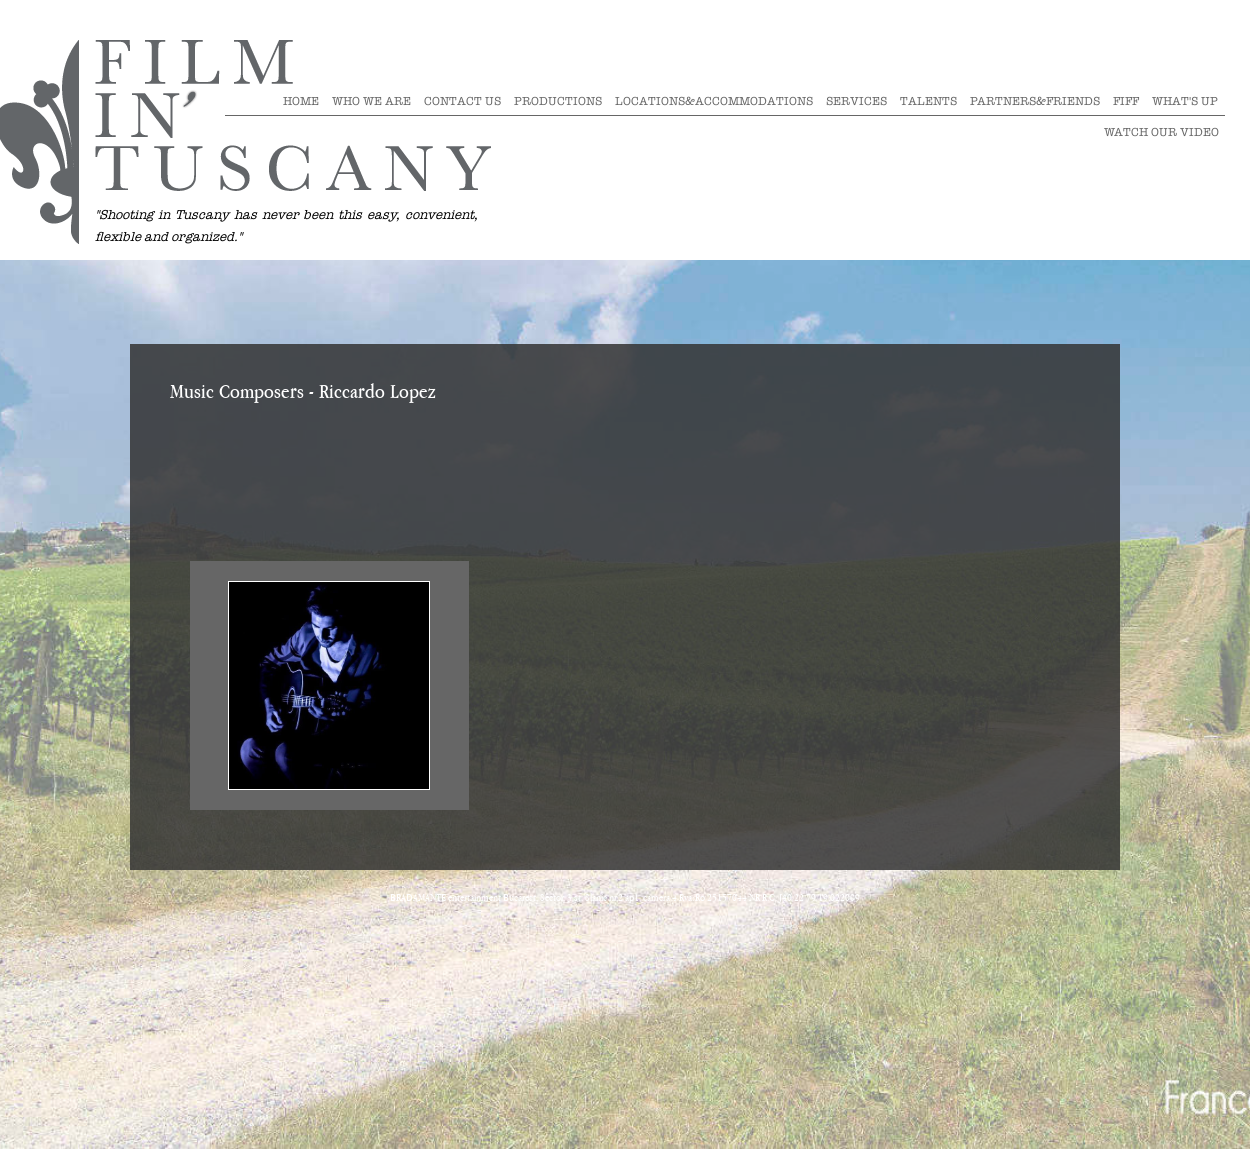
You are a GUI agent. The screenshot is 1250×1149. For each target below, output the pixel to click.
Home (301, 101)
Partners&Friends (1035, 101)
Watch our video (1161, 132)
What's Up (1185, 101)
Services (856, 101)
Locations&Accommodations (714, 101)
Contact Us (462, 101)
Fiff (1126, 101)
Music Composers (237, 393)
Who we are (371, 101)
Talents (928, 101)
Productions (558, 101)
